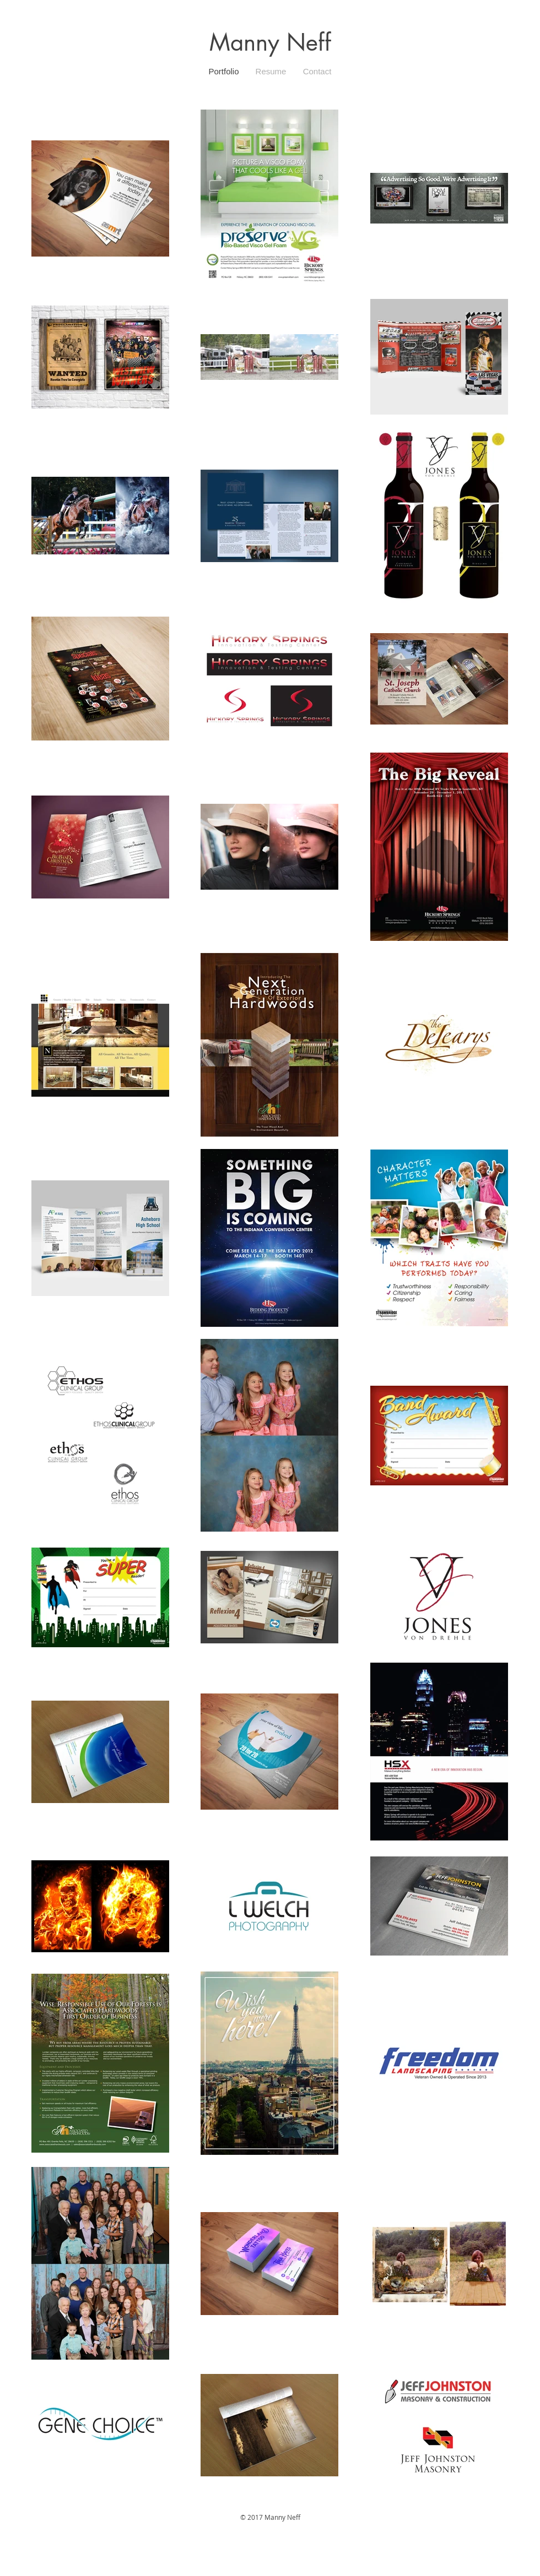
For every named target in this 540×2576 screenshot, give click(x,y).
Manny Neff (270, 42)
